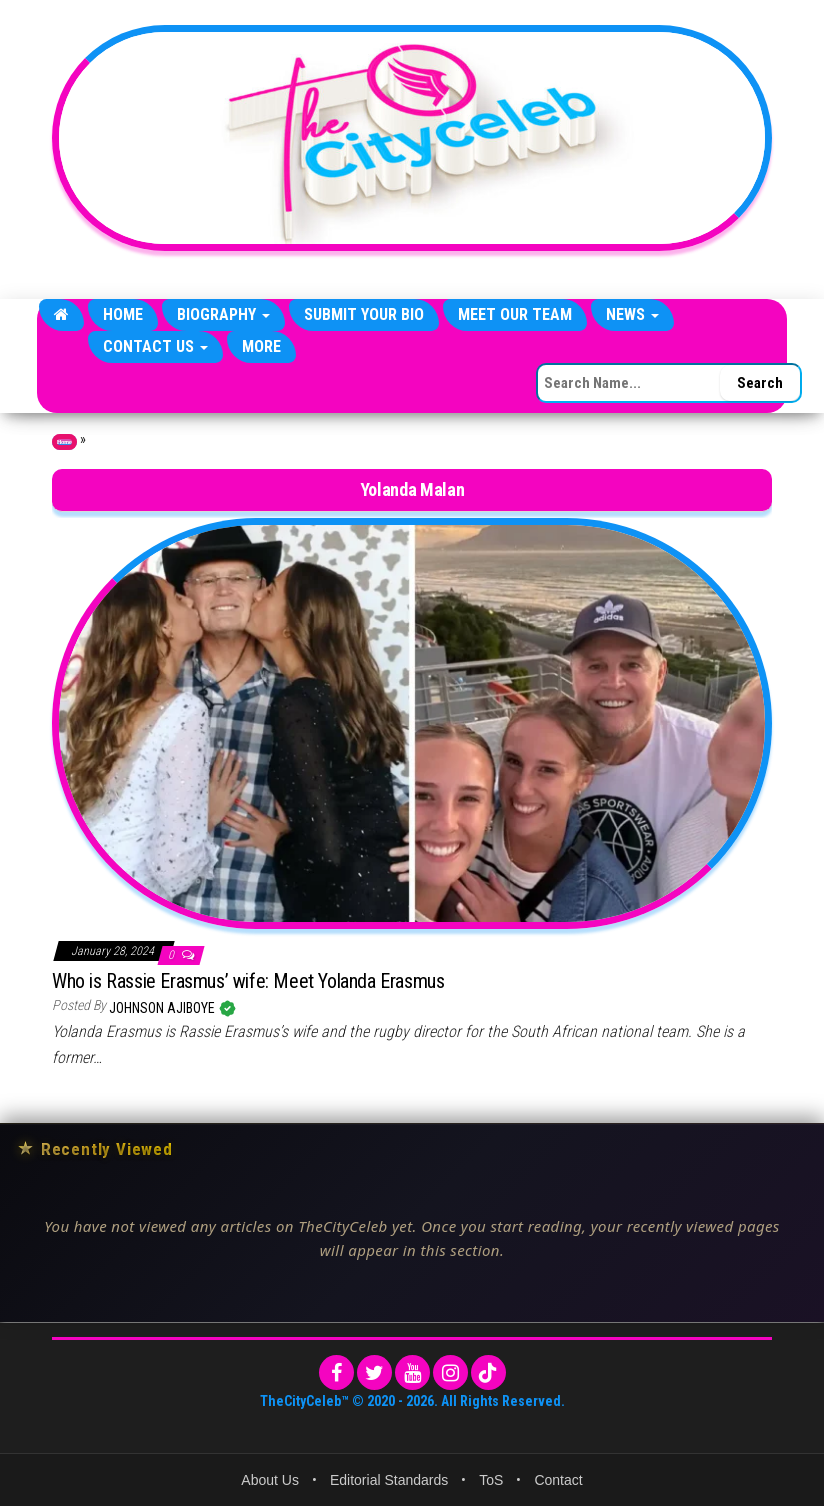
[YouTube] (412, 1372)
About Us (270, 1480)
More (261, 346)
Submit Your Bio (364, 314)
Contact (558, 1480)
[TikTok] (488, 1372)
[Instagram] (450, 1372)
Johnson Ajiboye (163, 1008)
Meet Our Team (515, 314)
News (632, 314)
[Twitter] (374, 1372)
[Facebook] (336, 1372)
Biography (223, 314)
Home (123, 314)
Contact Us (155, 346)
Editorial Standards (389, 1480)
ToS (491, 1480)
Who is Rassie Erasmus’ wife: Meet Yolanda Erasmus (248, 981)
